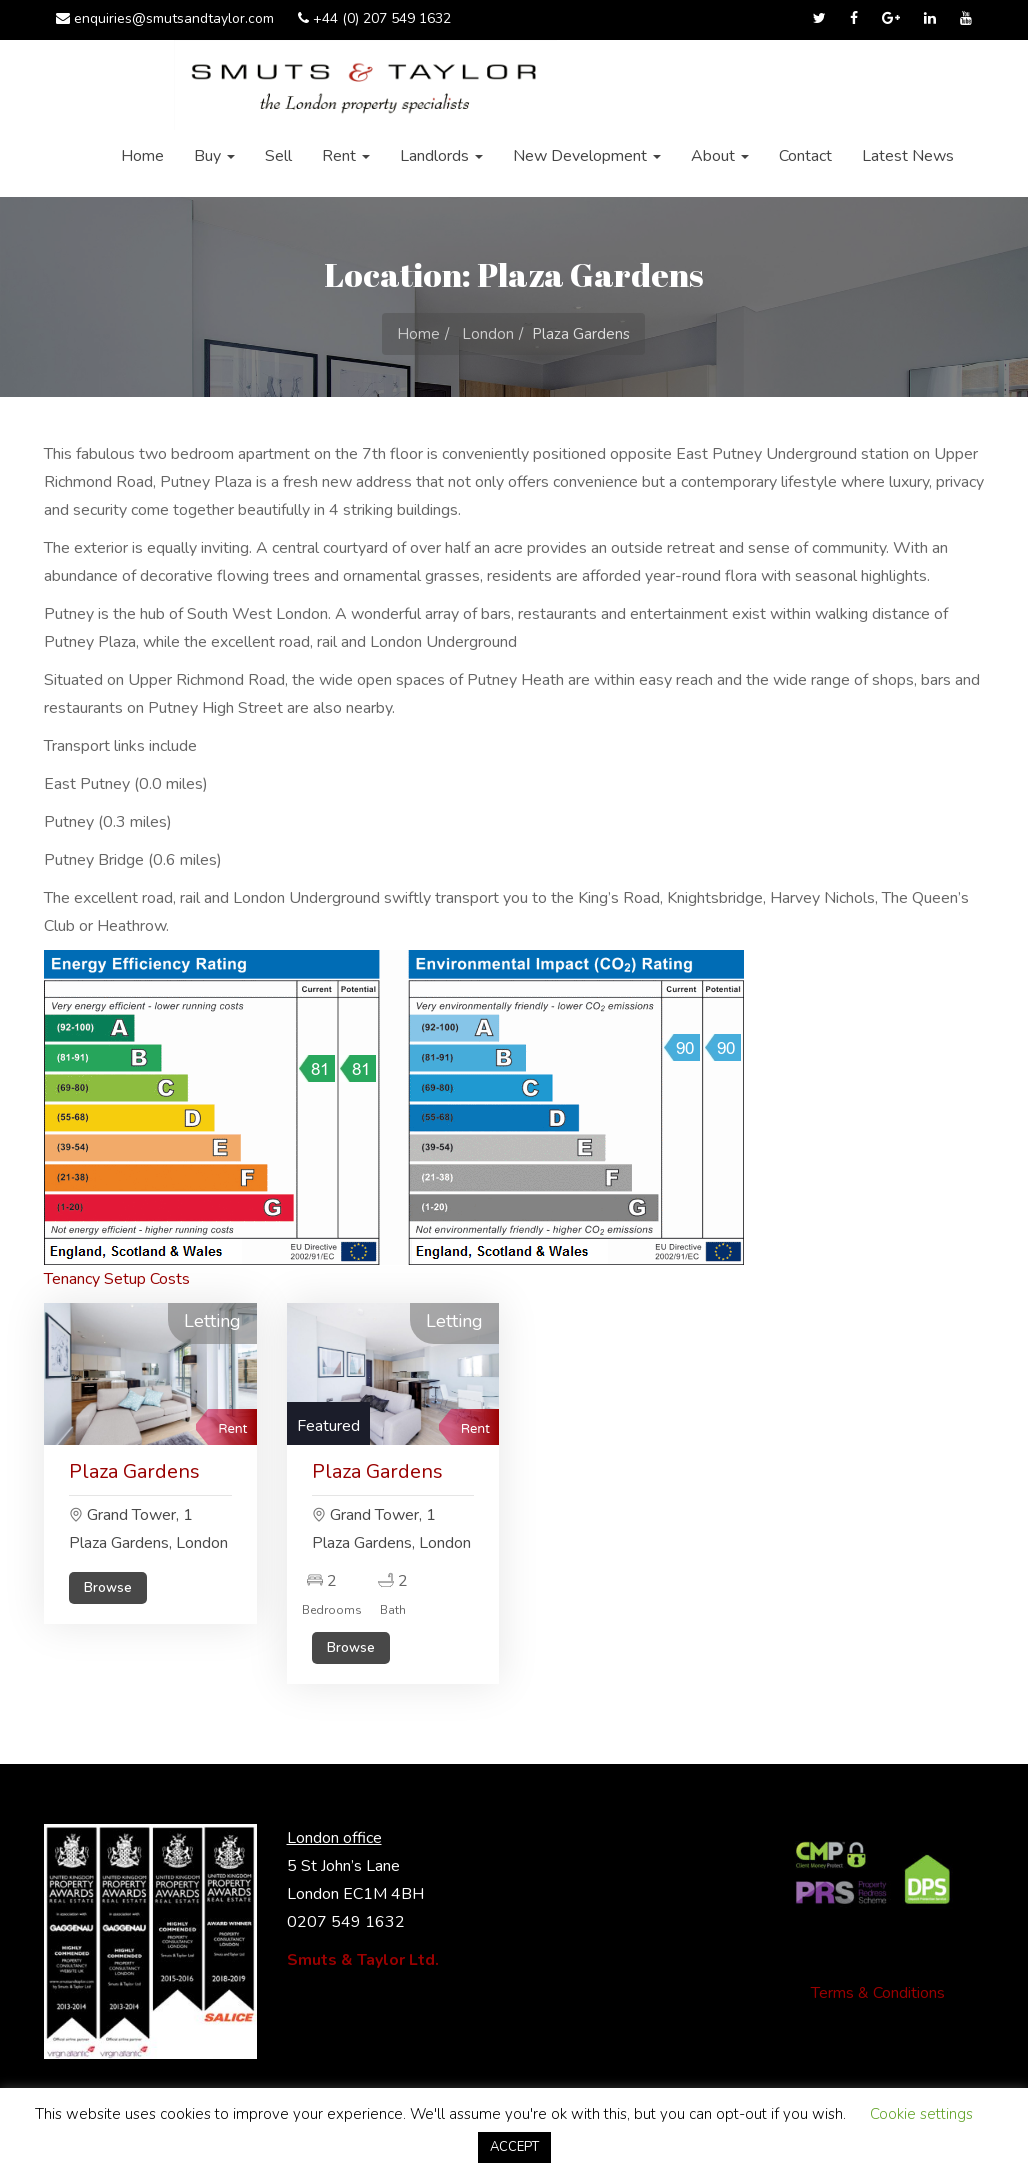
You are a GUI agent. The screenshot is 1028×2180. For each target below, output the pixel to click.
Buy (214, 156)
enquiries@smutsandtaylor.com (165, 18)
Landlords (441, 156)
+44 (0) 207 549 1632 (374, 18)
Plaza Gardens (134, 1471)
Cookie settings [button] (921, 2114)
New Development (587, 156)
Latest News (908, 156)
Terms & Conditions (878, 1993)
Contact (805, 156)
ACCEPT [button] (514, 2147)
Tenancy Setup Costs (117, 1279)
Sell (278, 156)
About (720, 156)
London (488, 334)
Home (142, 156)
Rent (346, 156)
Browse (108, 1588)
